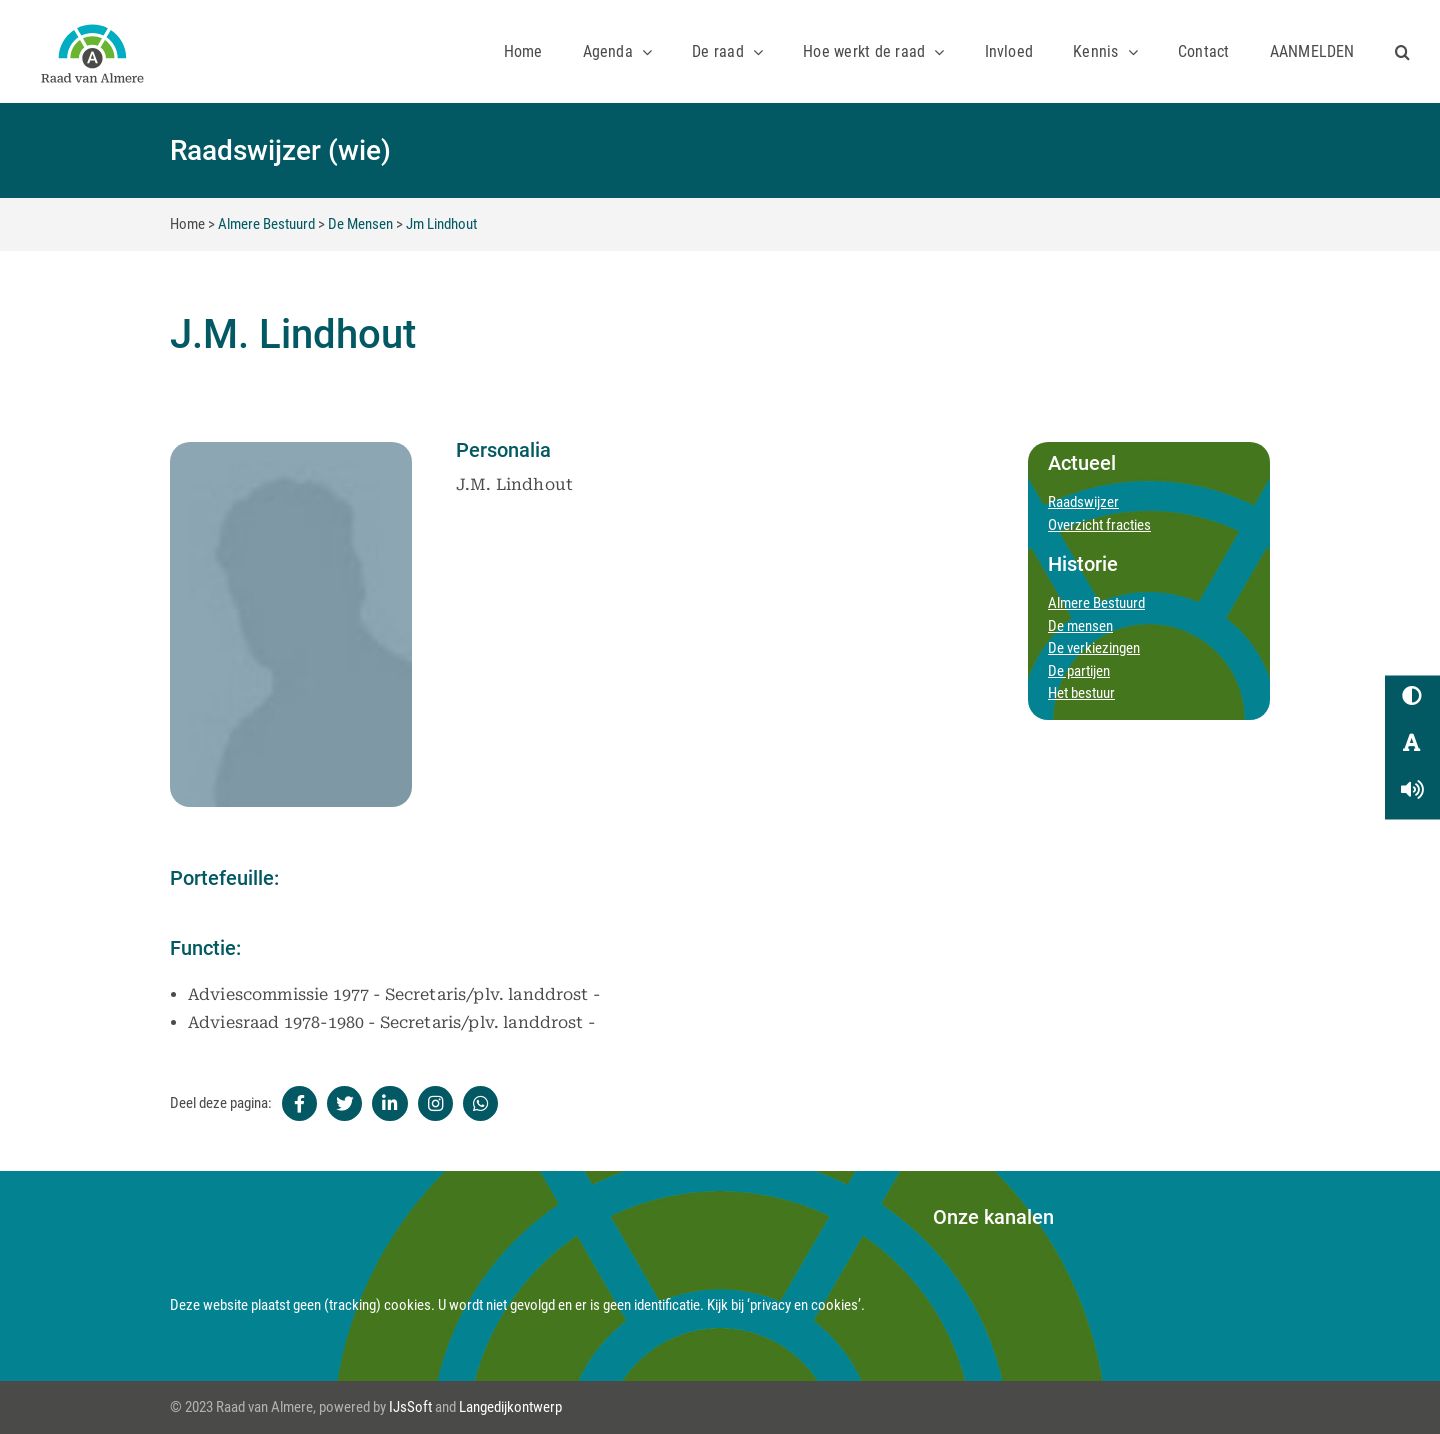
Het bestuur (1081, 693)
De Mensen (360, 224)
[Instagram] (435, 1104)
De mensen (1080, 626)
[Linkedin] (389, 1104)
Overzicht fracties (1099, 525)
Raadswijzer (1083, 502)
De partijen (1079, 671)
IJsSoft (410, 1407)
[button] (1402, 51)
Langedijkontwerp (510, 1407)
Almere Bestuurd (266, 224)
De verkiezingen (1094, 648)
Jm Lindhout (441, 224)
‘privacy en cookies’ (804, 1305)
